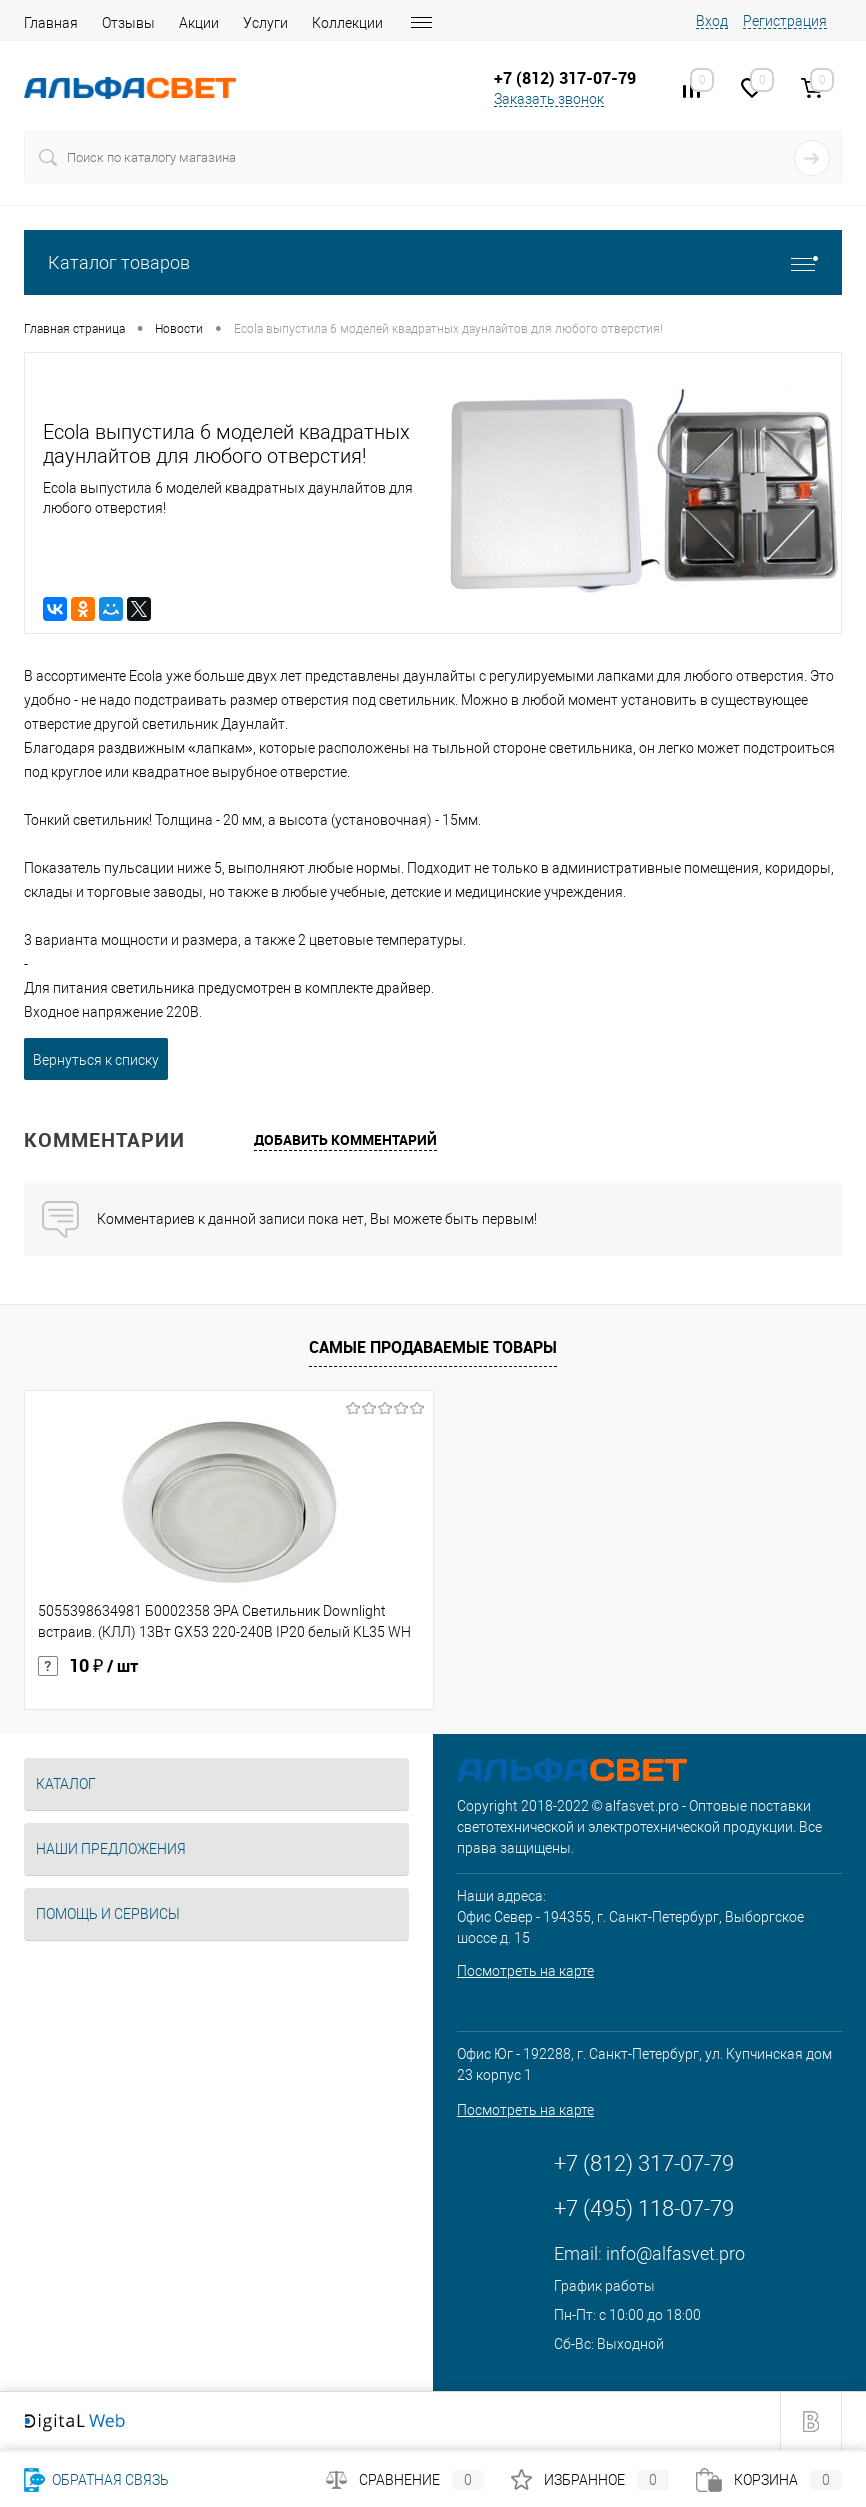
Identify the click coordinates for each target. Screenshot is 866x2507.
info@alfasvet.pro (675, 2253)
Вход (712, 21)
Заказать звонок (549, 99)
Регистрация (785, 21)
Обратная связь (96, 2480)
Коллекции (347, 23)
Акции (199, 23)
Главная (51, 23)
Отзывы (128, 23)
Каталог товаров (433, 262)
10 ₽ (88, 1666)
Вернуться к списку (96, 1060)
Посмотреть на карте (525, 1971)
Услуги (265, 23)
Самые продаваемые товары (433, 1347)
